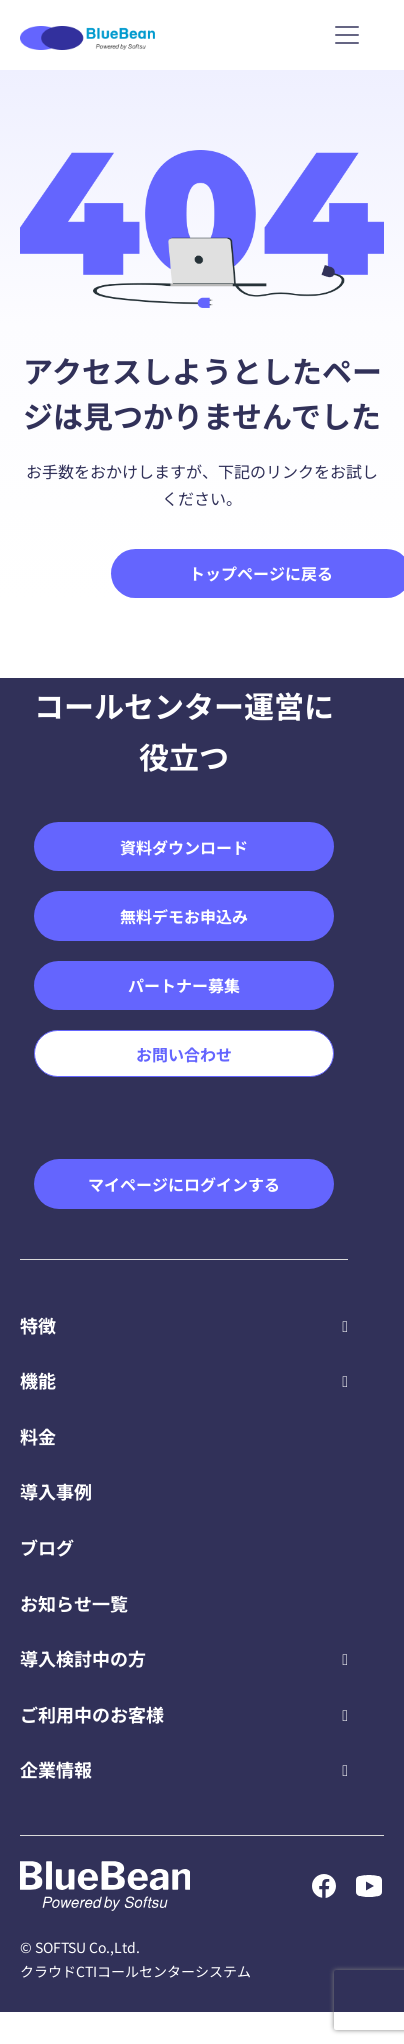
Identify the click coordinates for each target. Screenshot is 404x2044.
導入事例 (56, 1491)
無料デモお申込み (184, 916)
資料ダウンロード (184, 847)
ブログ (47, 1547)
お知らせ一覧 (74, 1603)
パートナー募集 (184, 985)
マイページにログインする (184, 1184)
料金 (38, 1436)
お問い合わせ (184, 1054)
